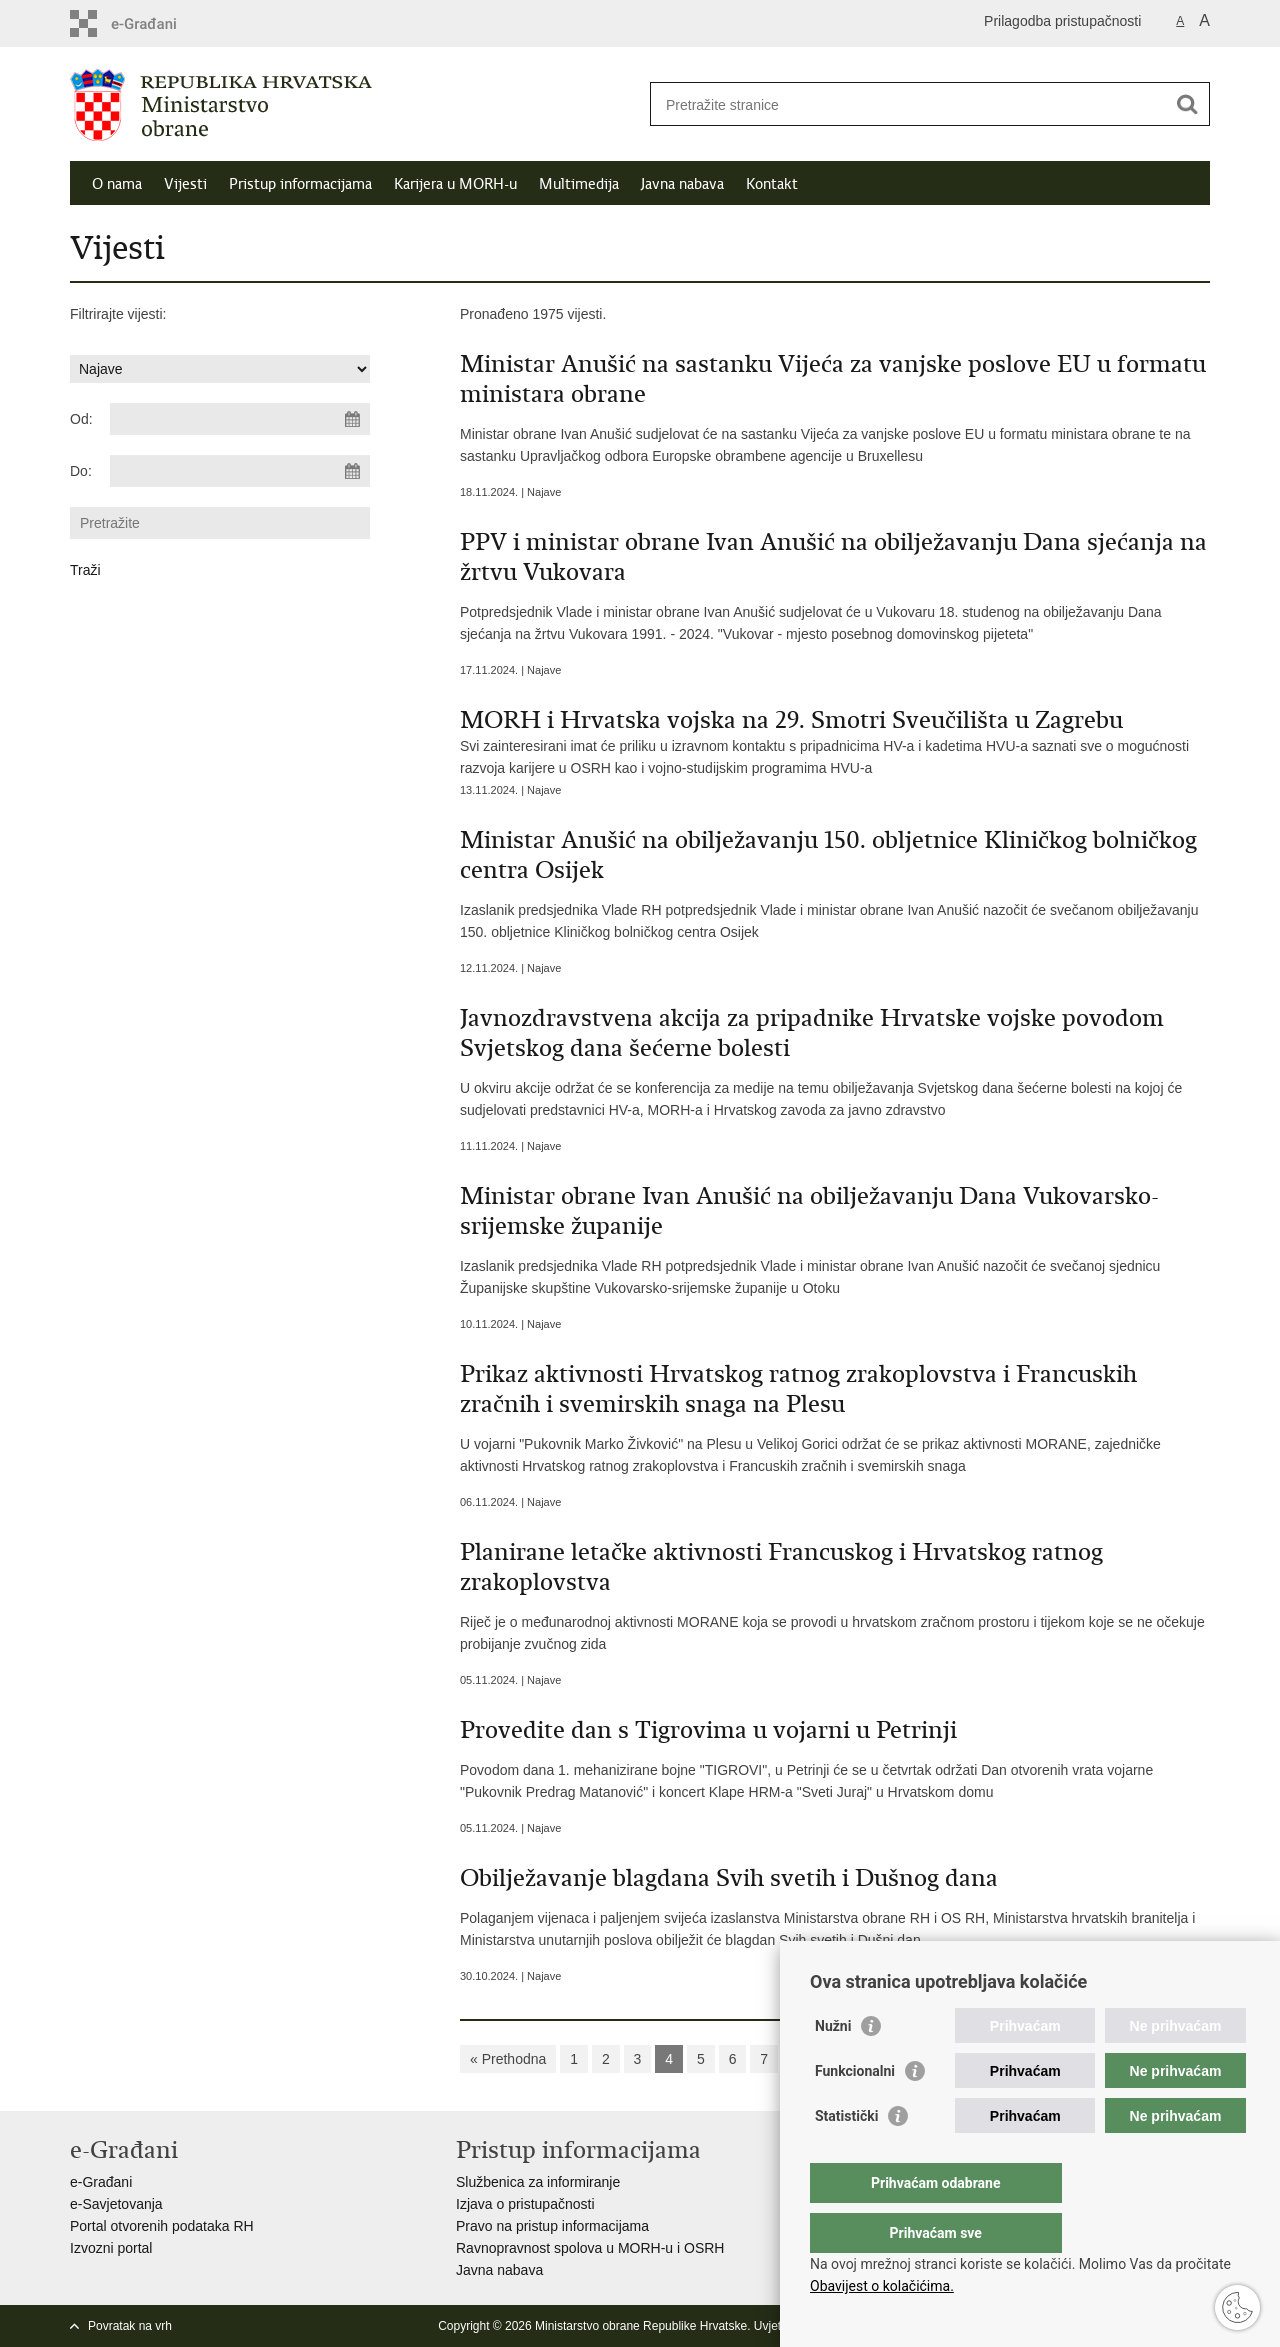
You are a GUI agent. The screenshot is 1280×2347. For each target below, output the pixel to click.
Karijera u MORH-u (455, 184)
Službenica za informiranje (538, 2182)
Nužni (833, 2066)
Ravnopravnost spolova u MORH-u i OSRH (590, 2248)
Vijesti (185, 184)
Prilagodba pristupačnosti (1062, 21)
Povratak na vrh (130, 2326)
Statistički (846, 2156)
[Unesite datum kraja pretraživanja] (240, 471)
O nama (117, 184)
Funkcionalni (855, 2111)
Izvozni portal (111, 2248)
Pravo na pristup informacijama (552, 2226)
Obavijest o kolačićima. (882, 2286)
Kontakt (772, 184)
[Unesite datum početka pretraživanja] (240, 419)
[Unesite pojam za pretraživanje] (908, 104)
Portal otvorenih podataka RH (162, 2226)
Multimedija (579, 184)
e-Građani (101, 2182)
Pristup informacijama (300, 184)
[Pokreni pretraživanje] (1187, 104)
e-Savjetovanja (116, 2204)
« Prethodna (508, 2059)
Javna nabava (682, 184)
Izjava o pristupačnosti (525, 2204)
